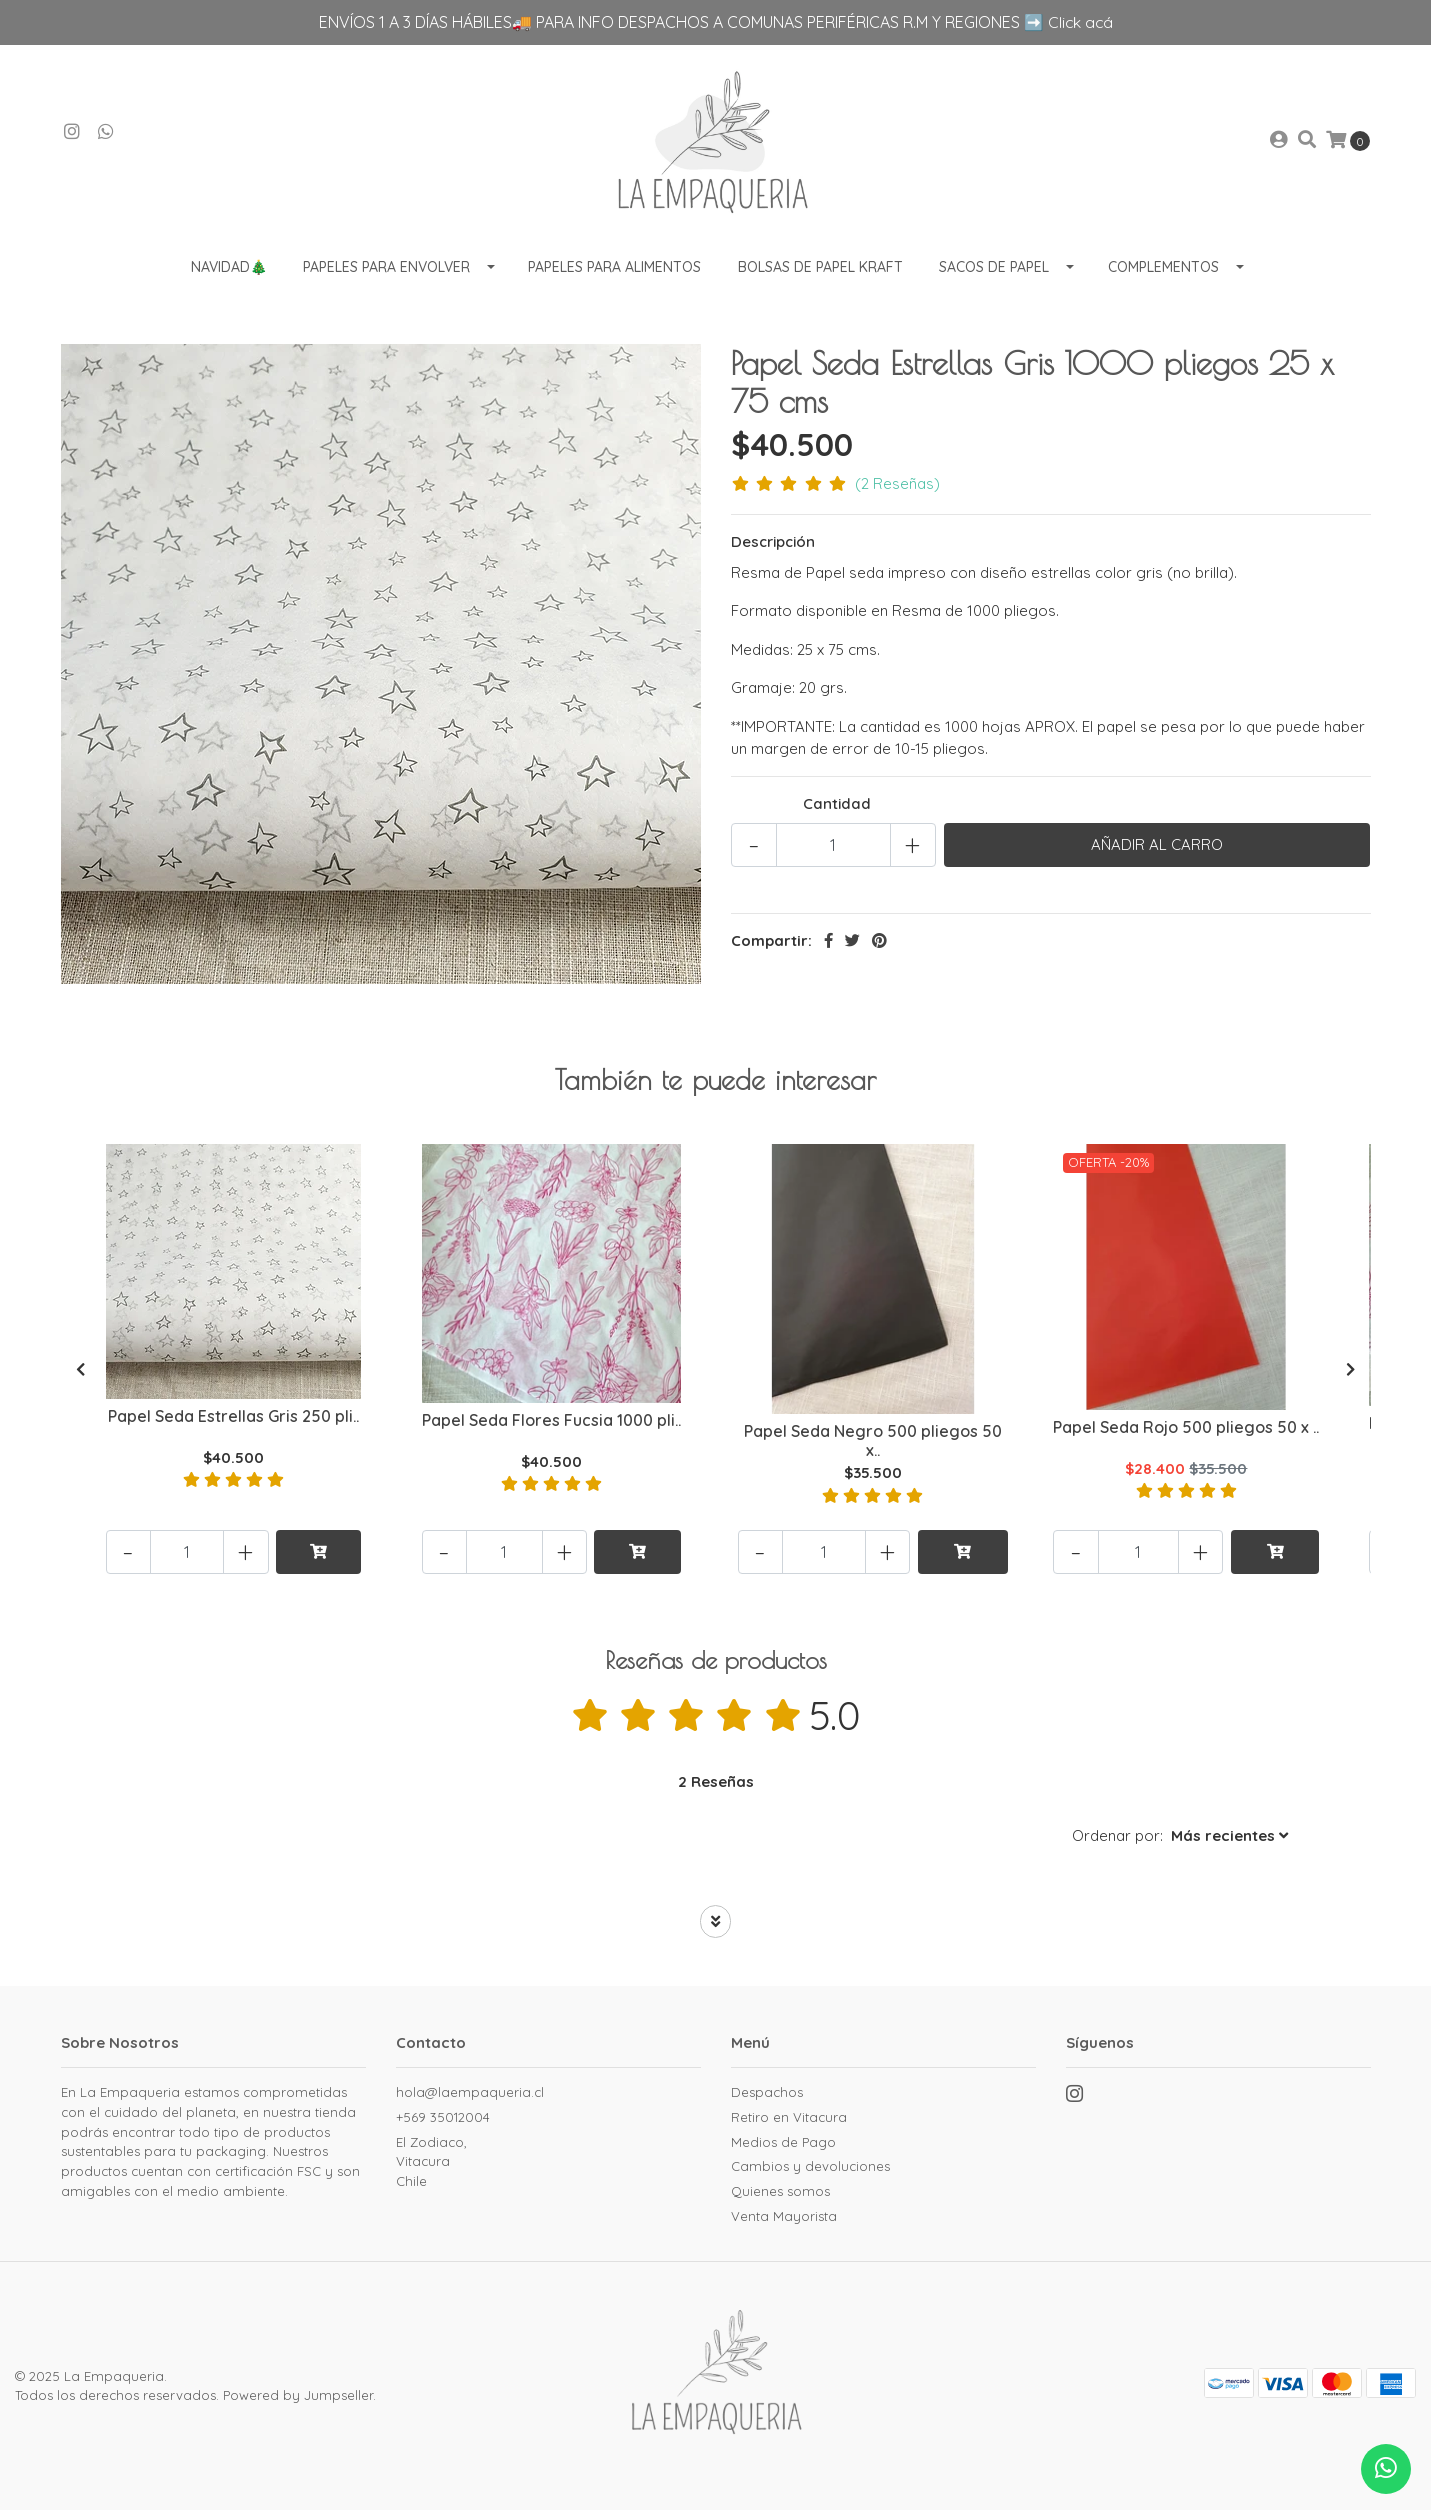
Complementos (1163, 270)
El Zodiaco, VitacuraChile (431, 2164)
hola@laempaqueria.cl (470, 2096)
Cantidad (837, 806)
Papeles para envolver (386, 270)
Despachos (767, 2096)
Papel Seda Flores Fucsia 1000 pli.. (551, 1424)
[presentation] (81, 1374)
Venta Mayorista (784, 2219)
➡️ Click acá (1068, 22)
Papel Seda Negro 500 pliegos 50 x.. (873, 1443)
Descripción (773, 545)
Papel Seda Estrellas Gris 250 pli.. (234, 1420)
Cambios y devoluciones (810, 2170)
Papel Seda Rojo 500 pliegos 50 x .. (1187, 1431)
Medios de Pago (783, 2145)
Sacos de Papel (994, 270)
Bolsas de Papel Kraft (820, 270)
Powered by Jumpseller (298, 2399)
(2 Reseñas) (897, 487)
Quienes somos (780, 2194)
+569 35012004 (443, 2120)
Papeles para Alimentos (614, 270)
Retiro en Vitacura (789, 2120)
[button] (1180, 1840)
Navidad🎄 (229, 270)
